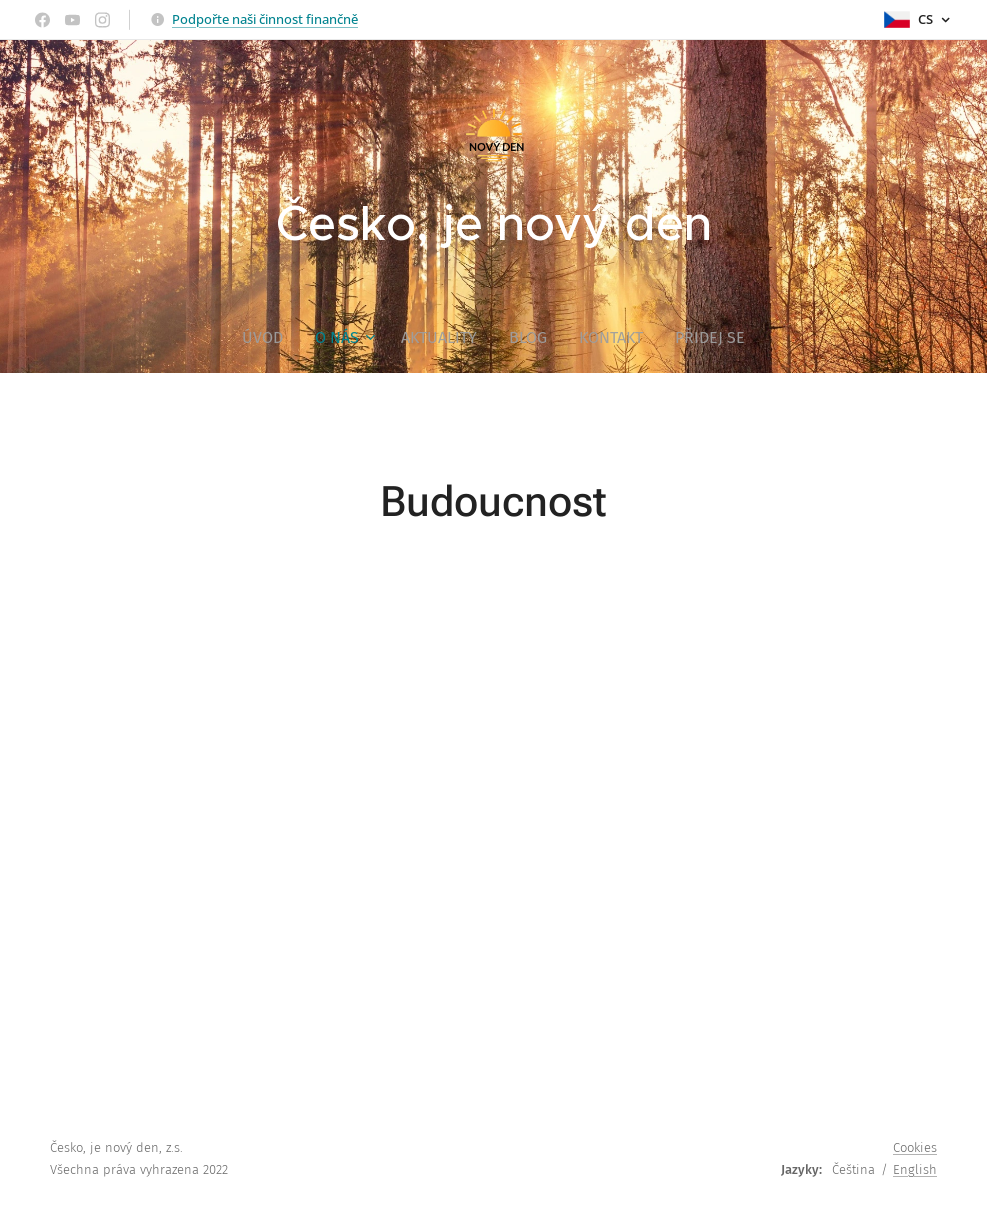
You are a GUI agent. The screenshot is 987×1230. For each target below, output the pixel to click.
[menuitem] (270, 338)
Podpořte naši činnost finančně (265, 19)
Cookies (915, 1147)
